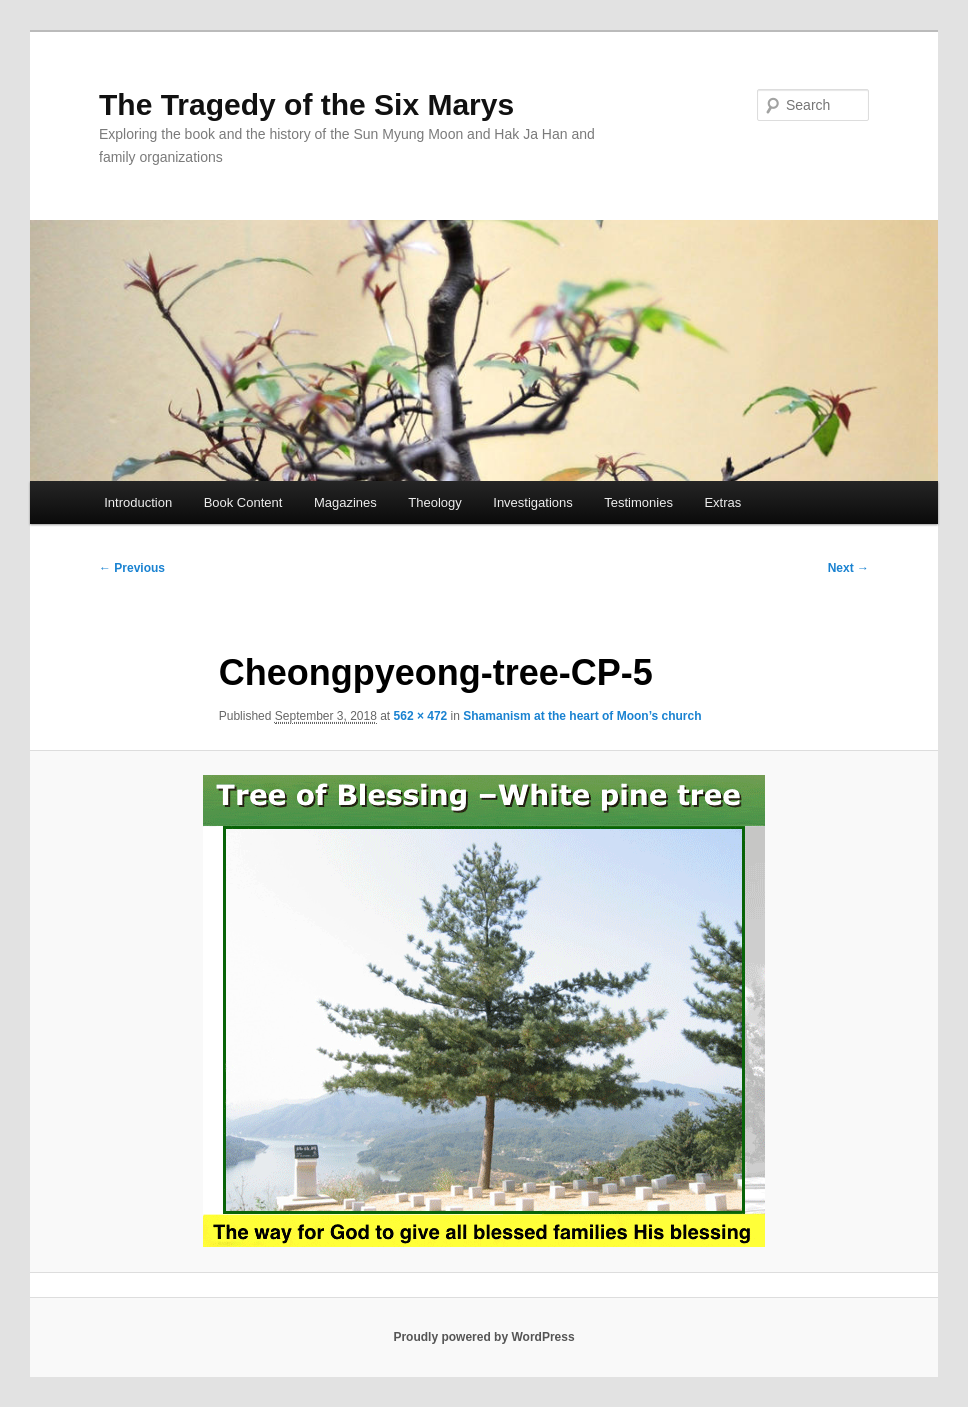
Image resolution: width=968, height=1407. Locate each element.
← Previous (132, 568)
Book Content (243, 502)
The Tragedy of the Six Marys (306, 104)
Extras (722, 502)
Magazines (345, 502)
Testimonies (638, 502)
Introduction (138, 502)
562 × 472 (421, 716)
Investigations (533, 502)
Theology (434, 502)
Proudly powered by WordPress (483, 1337)
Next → (848, 568)
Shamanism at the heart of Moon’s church (582, 716)
